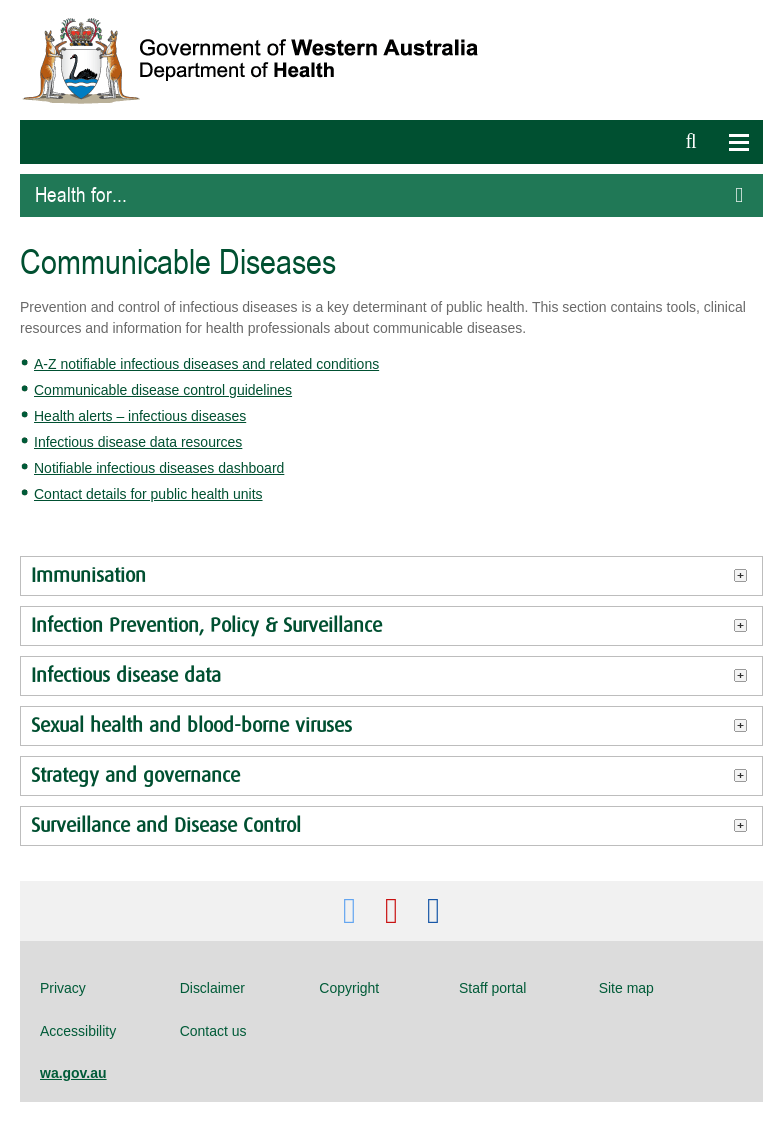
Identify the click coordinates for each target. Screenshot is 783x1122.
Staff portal (492, 988)
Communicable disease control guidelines (163, 390)
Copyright (349, 988)
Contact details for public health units (148, 494)
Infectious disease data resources (138, 442)
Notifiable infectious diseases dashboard (159, 468)
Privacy (63, 988)
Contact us (213, 1031)
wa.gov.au (73, 1073)
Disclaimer (212, 988)
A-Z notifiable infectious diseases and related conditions (206, 364)
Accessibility (78, 1031)
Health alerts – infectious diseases (140, 416)
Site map (626, 988)
